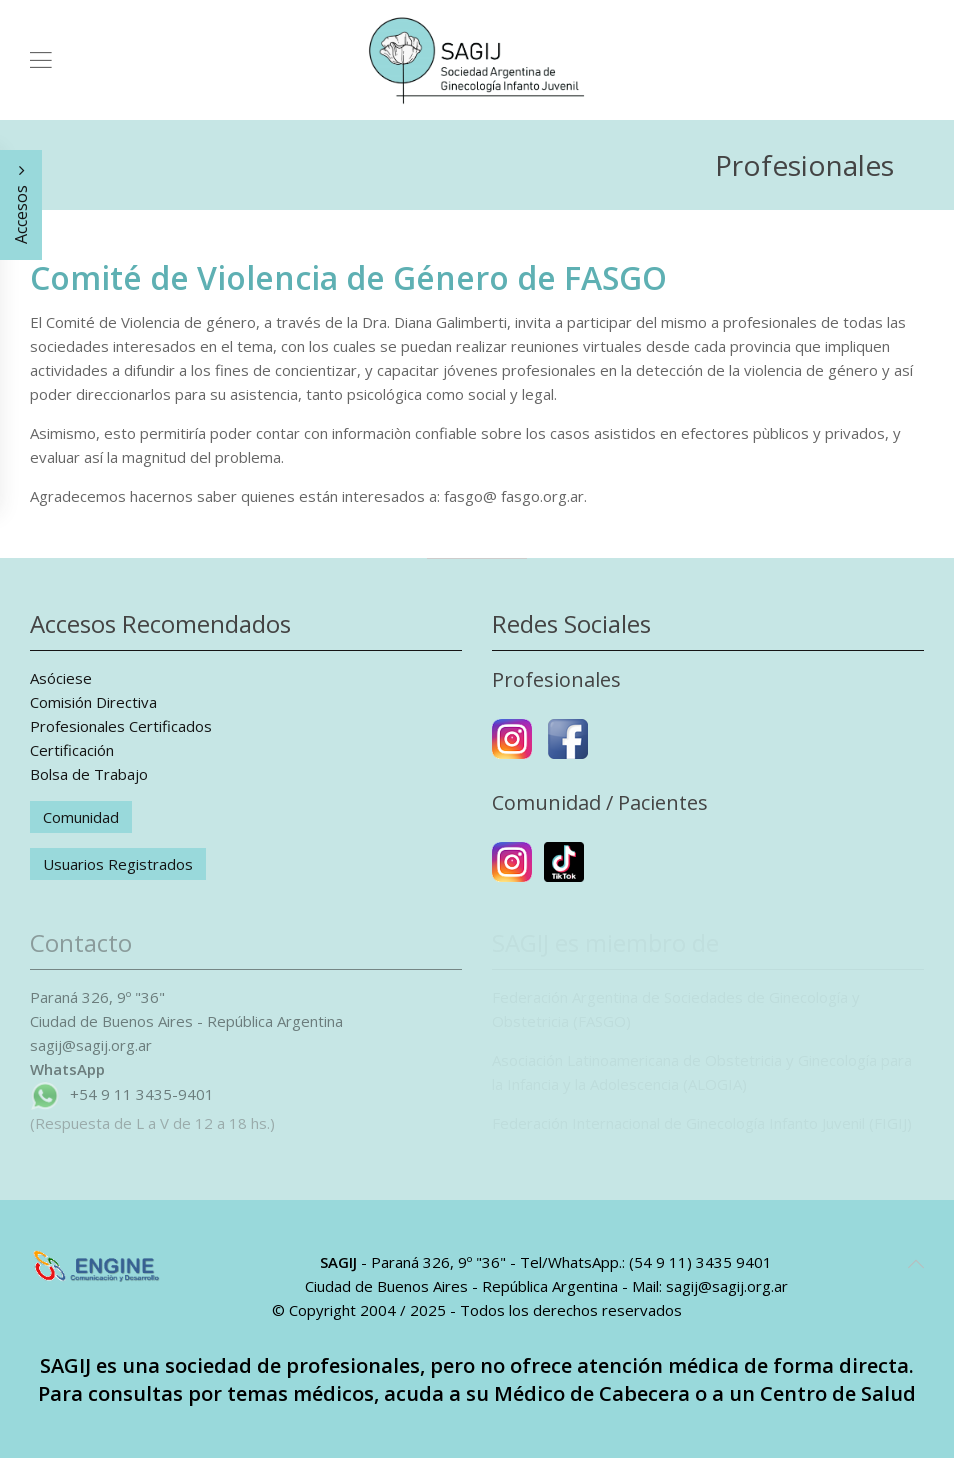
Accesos (21, 205)
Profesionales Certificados (121, 726)
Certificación (72, 750)
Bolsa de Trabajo (89, 774)
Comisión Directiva (93, 702)
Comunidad (81, 817)
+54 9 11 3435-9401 (142, 1094)
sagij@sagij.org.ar (91, 1045)
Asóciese (61, 678)
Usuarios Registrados (118, 864)
